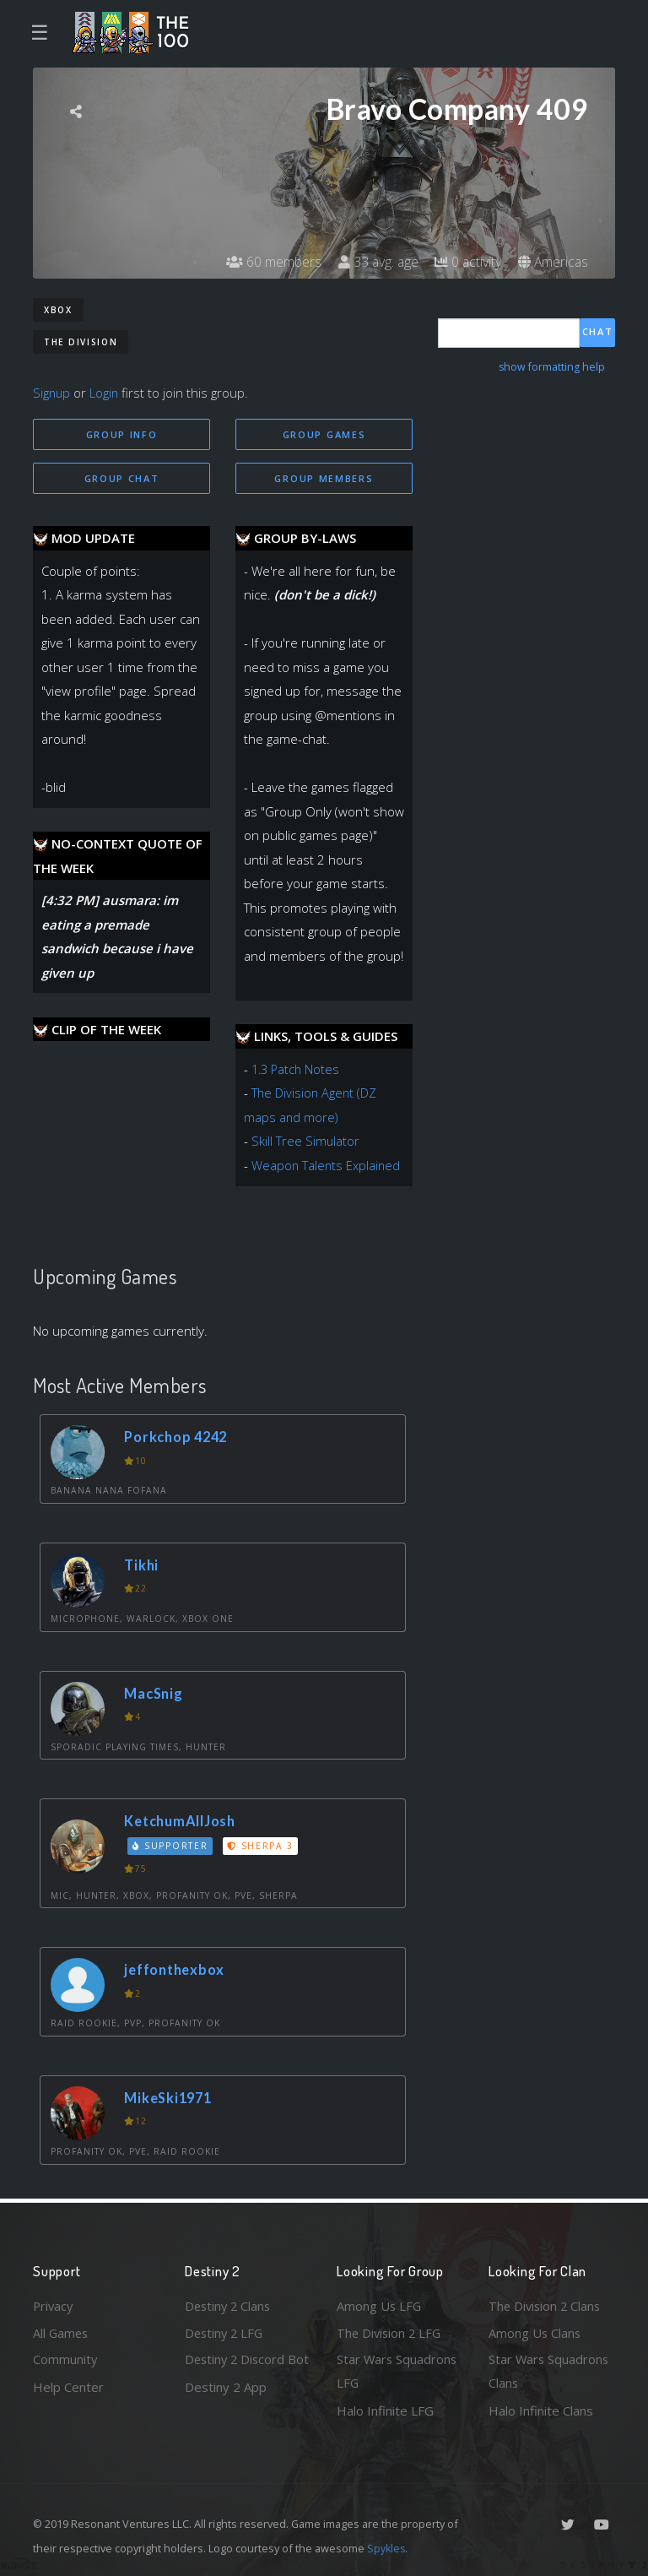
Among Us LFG (380, 2304)
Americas (552, 261)
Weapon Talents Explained (326, 1166)
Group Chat (121, 478)
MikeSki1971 (170, 2098)
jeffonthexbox (177, 1970)
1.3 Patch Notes (297, 1069)
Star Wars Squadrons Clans (550, 2371)
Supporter (171, 1846)
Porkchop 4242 (179, 1437)
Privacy (54, 2304)
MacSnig (155, 1693)
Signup (52, 392)
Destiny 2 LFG (226, 2331)
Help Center (68, 2386)
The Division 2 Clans (546, 2304)
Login (106, 392)
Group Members (323, 478)
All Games (61, 2331)
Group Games (324, 434)
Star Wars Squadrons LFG (398, 2371)
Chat (597, 332)
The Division (80, 342)
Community (65, 2359)
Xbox (58, 310)
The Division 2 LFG (391, 2331)
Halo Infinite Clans (541, 2410)
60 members (268, 261)
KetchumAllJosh (182, 1821)
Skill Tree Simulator (305, 1141)
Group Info (122, 434)
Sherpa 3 (261, 1846)
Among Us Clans (535, 2331)
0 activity (466, 261)
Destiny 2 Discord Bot (237, 2371)
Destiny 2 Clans (229, 2304)
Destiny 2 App (226, 2410)
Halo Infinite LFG (385, 2410)
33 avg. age (374, 261)
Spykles (387, 2548)
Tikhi (143, 1566)
